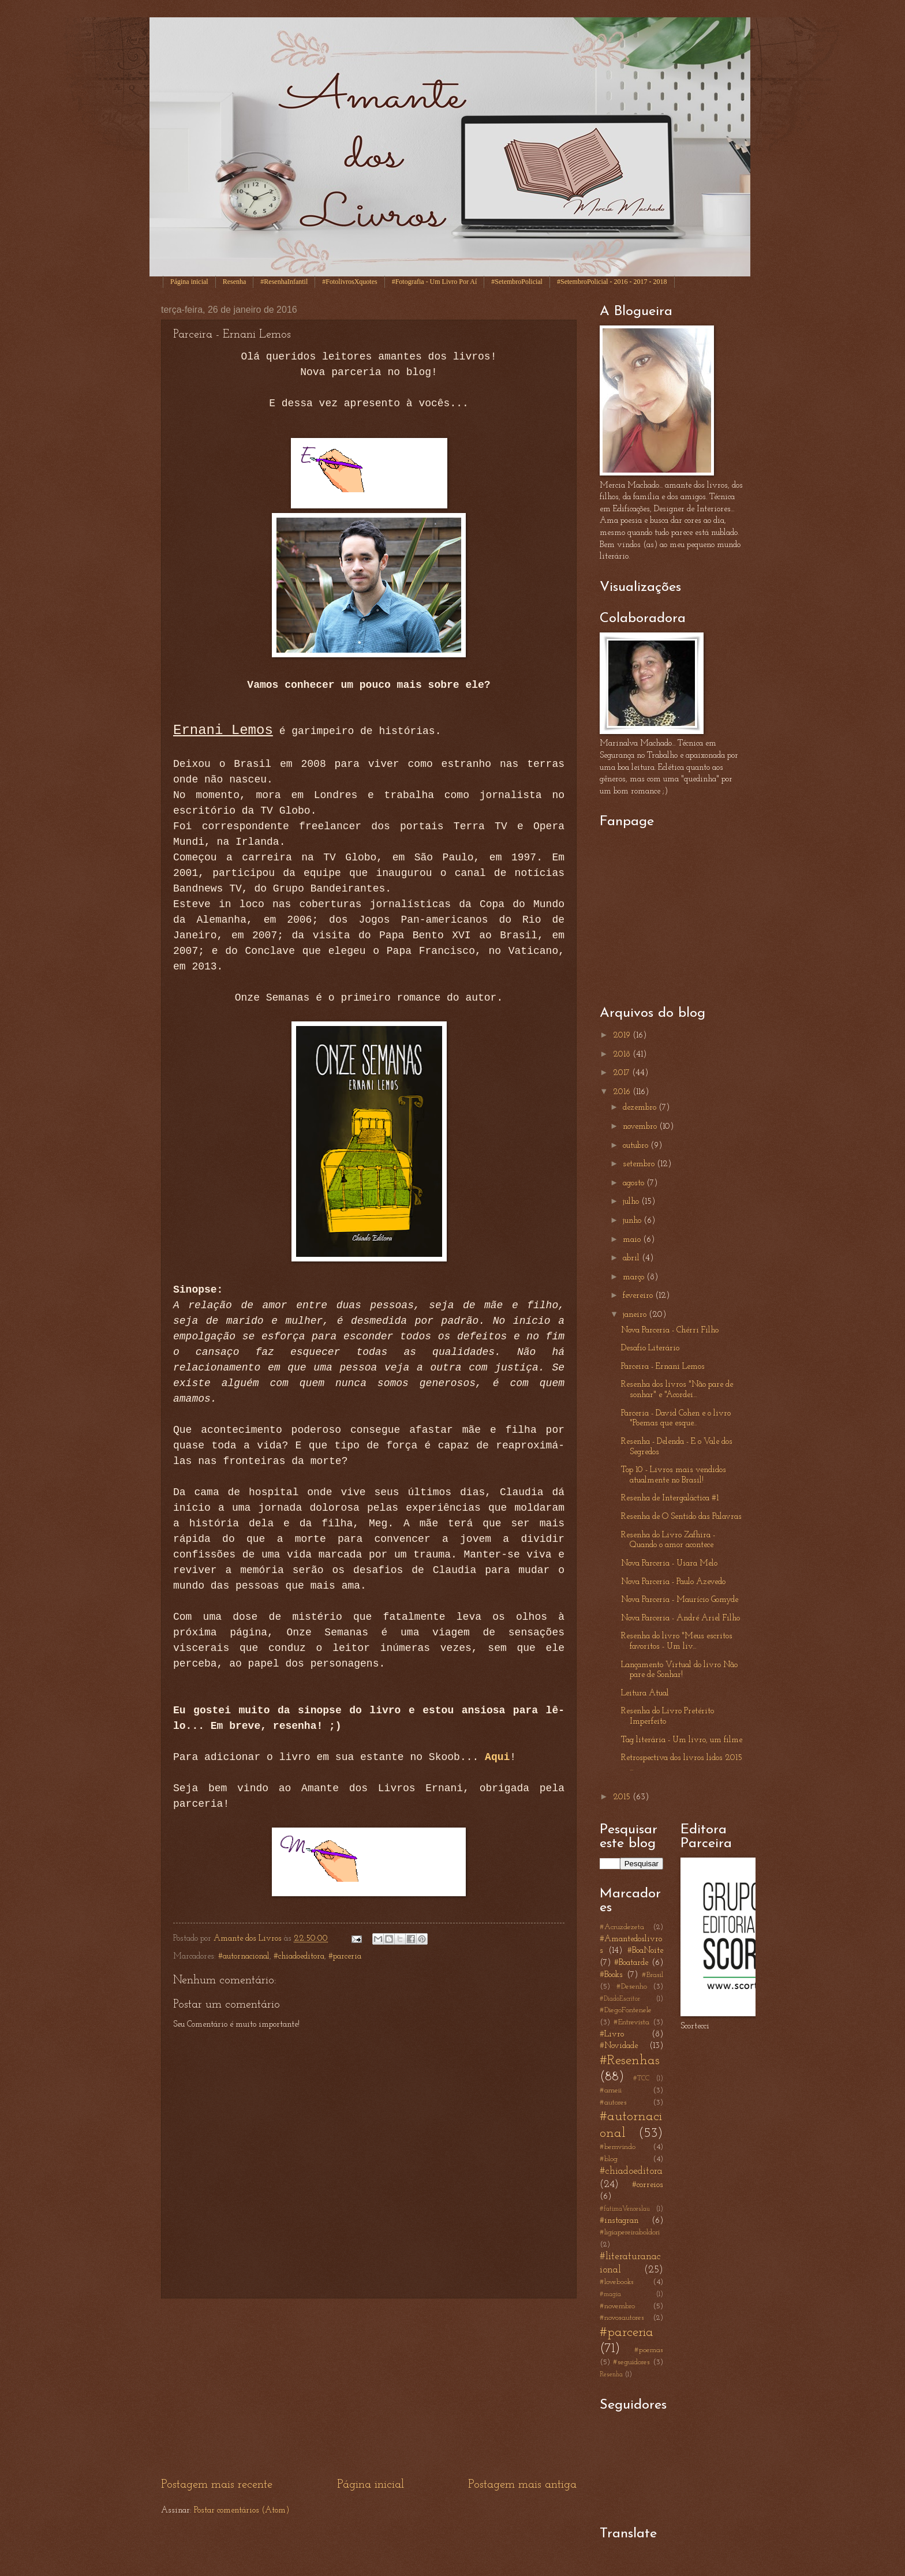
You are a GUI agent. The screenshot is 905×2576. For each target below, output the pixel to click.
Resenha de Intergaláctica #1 (670, 1498)
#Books (611, 1975)
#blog (609, 2159)
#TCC (641, 2078)
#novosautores (622, 2318)
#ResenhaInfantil (284, 282)
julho (632, 1201)
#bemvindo (617, 2147)
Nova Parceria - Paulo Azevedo (673, 1582)
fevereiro (639, 1295)
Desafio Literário (650, 1348)
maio (633, 1239)
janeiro (636, 1315)
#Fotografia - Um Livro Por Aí (434, 282)
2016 (623, 1092)
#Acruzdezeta (622, 1927)
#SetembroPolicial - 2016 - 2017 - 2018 (612, 282)
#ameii (611, 2090)
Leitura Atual (645, 1693)
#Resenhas (630, 2061)
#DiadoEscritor (620, 1998)
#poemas (648, 2350)
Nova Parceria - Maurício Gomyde (679, 1600)
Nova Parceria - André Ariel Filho (680, 1618)
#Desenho (631, 1986)
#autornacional (244, 1956)
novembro (641, 1126)
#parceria (344, 1956)
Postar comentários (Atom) (241, 2510)
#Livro (612, 2034)
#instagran (619, 2220)
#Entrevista (631, 2022)
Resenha (234, 282)
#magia (610, 2294)
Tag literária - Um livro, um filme (681, 1740)
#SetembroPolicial (517, 282)
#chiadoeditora (299, 1956)
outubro (636, 1145)
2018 (623, 1054)
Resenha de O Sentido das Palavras (681, 1516)
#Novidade (619, 2046)
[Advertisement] (368, 2387)
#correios (647, 2185)
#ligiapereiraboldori (630, 2232)
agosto (634, 1183)
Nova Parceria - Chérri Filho (670, 1330)
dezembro (641, 1107)
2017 (622, 1073)
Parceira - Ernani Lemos (663, 1366)
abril (632, 1258)
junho (633, 1220)
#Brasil (652, 1975)
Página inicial (189, 282)
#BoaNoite (645, 1950)
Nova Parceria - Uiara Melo (669, 1563)
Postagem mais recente (216, 2485)
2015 (623, 1797)
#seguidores (631, 2362)
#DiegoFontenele (626, 2010)
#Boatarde (631, 1963)
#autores (613, 2102)
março (634, 1277)
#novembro (617, 2306)
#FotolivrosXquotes (349, 282)
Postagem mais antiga (522, 2485)
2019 (623, 1035)
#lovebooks (617, 2282)
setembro (640, 1164)
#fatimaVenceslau (625, 2209)
